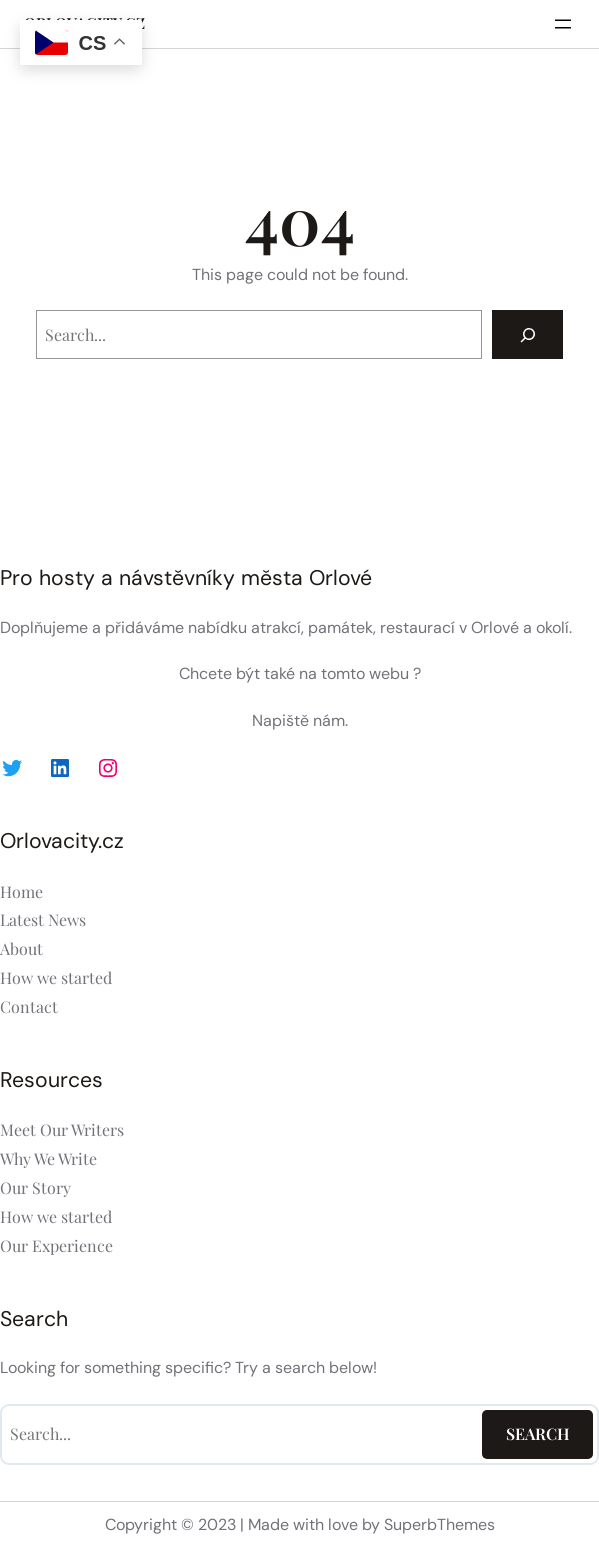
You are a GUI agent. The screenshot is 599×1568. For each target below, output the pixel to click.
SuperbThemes (439, 1524)
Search (538, 1433)
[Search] (527, 334)
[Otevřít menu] (563, 24)
